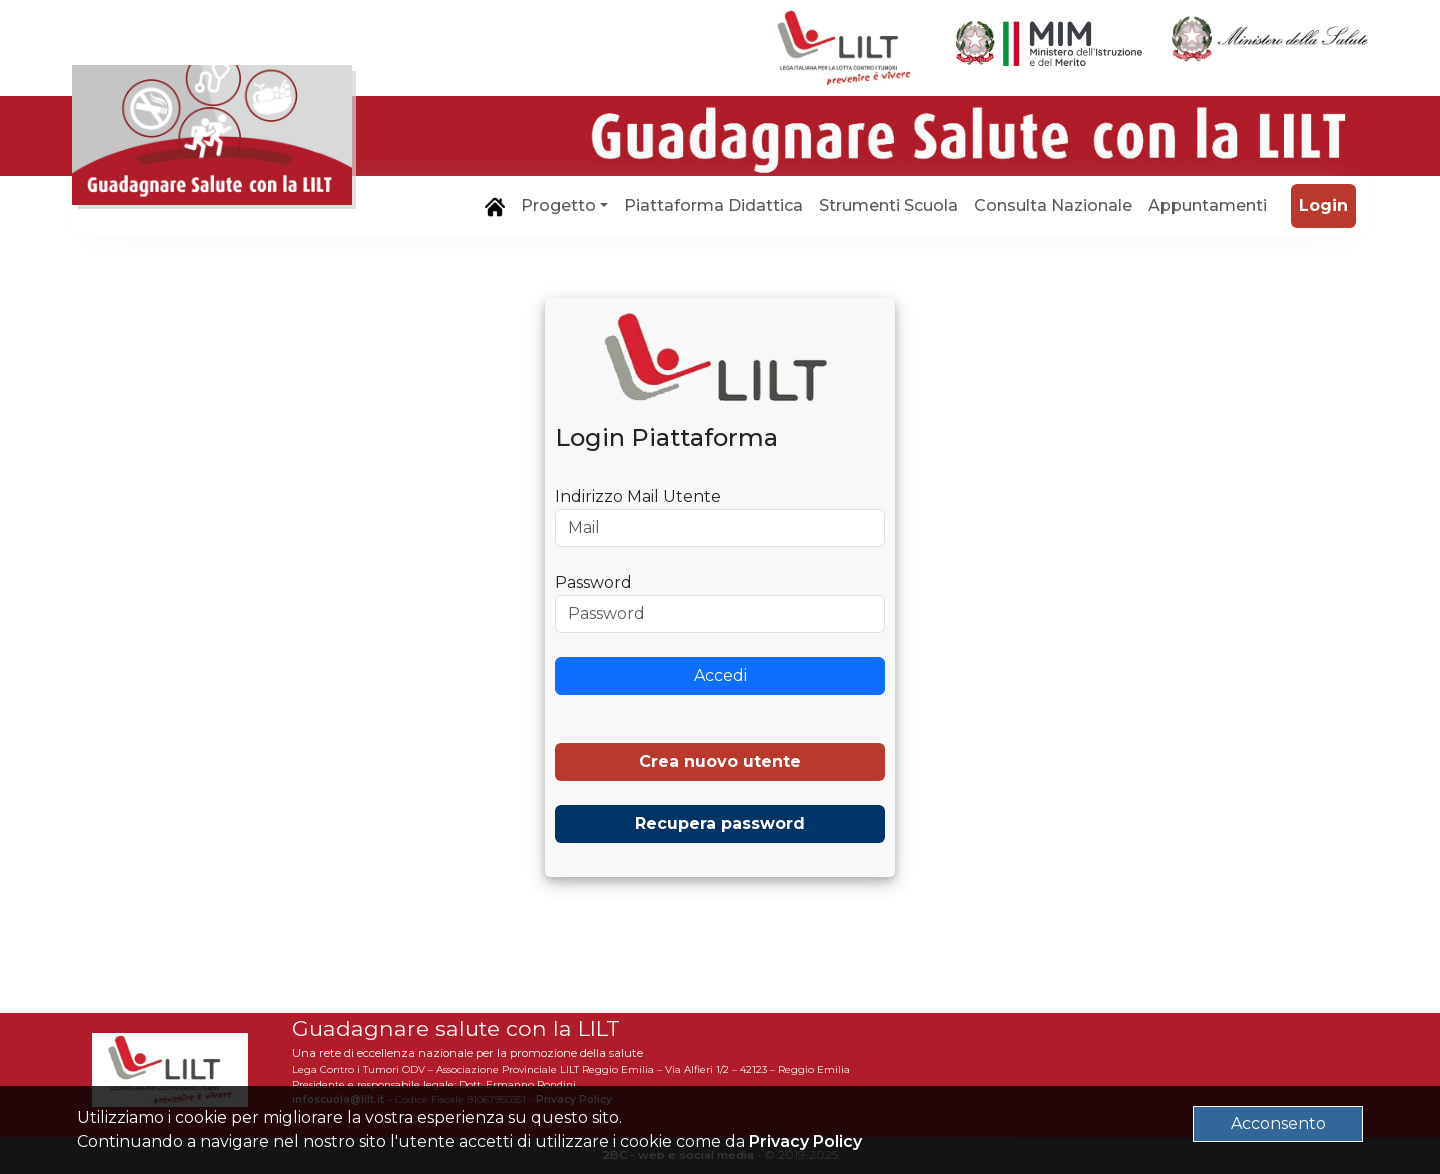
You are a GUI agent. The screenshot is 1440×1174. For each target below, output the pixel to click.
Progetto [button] (558, 205)
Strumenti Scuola (888, 205)
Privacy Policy (805, 1141)
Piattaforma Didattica (713, 205)
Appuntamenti (1207, 205)
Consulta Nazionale (1053, 205)
